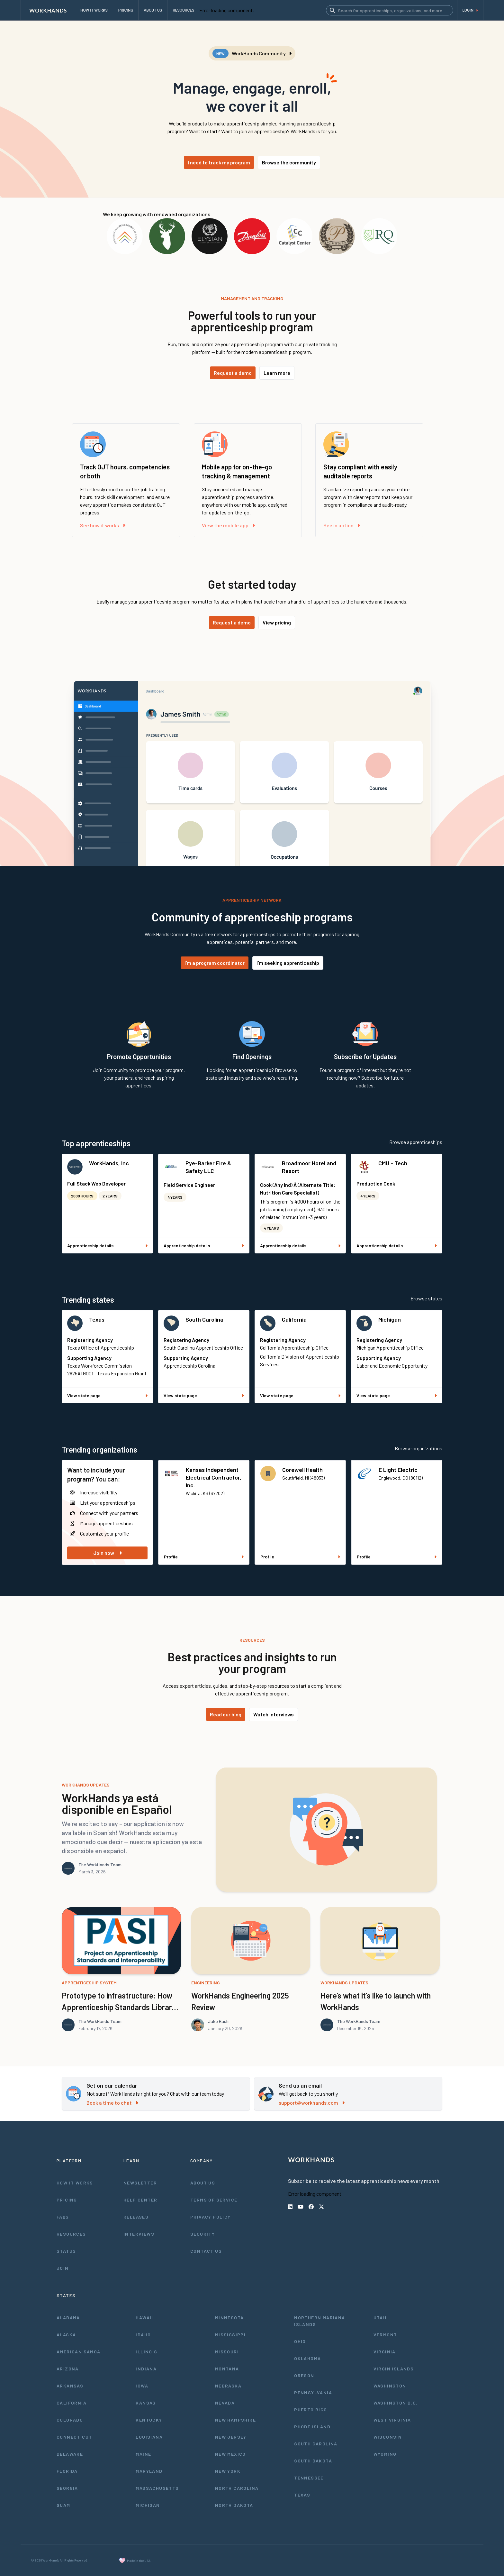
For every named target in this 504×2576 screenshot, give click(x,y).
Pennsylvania (313, 2392)
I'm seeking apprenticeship (287, 963)
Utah (380, 2317)
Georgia (67, 2488)
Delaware (70, 2454)
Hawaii (144, 2317)
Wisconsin (388, 2437)
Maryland (149, 2471)
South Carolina (204, 1319)
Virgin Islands (394, 2368)
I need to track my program (219, 162)
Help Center (140, 2199)
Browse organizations (418, 1448)
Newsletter (140, 2182)
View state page (107, 1395)
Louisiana (149, 2437)
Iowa (142, 2385)
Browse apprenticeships (415, 1142)
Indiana (146, 2368)
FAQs (63, 2217)
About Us (202, 2182)
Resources (71, 2234)
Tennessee (309, 2477)
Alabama (68, 2317)
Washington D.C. (396, 2402)
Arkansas (70, 2385)
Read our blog (225, 1714)
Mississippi (230, 2334)
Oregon (304, 2375)
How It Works (75, 2182)
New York (227, 2471)
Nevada (225, 2402)
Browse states (426, 1298)
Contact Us (206, 2251)
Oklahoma (307, 2358)
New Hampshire (235, 2420)
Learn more (277, 373)
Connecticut (74, 2437)
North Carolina (237, 2488)
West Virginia (392, 2420)
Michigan (389, 1319)
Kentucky (149, 2420)
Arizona (68, 2368)
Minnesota (229, 2317)
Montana (227, 2368)
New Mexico (230, 2454)
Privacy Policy (210, 2217)
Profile (204, 1556)
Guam (63, 2505)
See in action (341, 525)
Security (202, 2234)
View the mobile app (228, 525)
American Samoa (79, 2351)
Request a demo (233, 373)
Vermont (385, 2334)
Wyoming (385, 2454)
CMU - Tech (392, 1163)
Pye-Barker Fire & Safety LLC (208, 1166)
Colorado (70, 2420)
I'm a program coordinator (214, 963)
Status (66, 2251)
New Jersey (231, 2437)
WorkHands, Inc (109, 1163)
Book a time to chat (112, 2103)
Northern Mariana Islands (319, 2321)
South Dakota (313, 2460)
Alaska (66, 2334)
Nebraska (228, 2385)
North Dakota (234, 2505)
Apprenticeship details (107, 1245)
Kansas (146, 2402)
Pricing (67, 2199)
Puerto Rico (310, 2409)
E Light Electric (398, 1469)
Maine (143, 2454)
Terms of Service (213, 2199)
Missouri (227, 2351)
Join (63, 2268)
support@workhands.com (312, 2103)
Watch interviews (273, 1714)
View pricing (277, 622)
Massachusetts (157, 2488)
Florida (67, 2471)
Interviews (138, 2234)
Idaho (143, 2334)
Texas (96, 1319)
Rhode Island (312, 2426)
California (294, 1319)
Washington (390, 2385)
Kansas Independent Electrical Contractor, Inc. (213, 1477)
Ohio (300, 2341)
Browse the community (289, 162)
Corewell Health (302, 1469)
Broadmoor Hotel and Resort (309, 1166)
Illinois (146, 2351)
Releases (135, 2217)
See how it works (102, 525)
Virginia (385, 2351)
